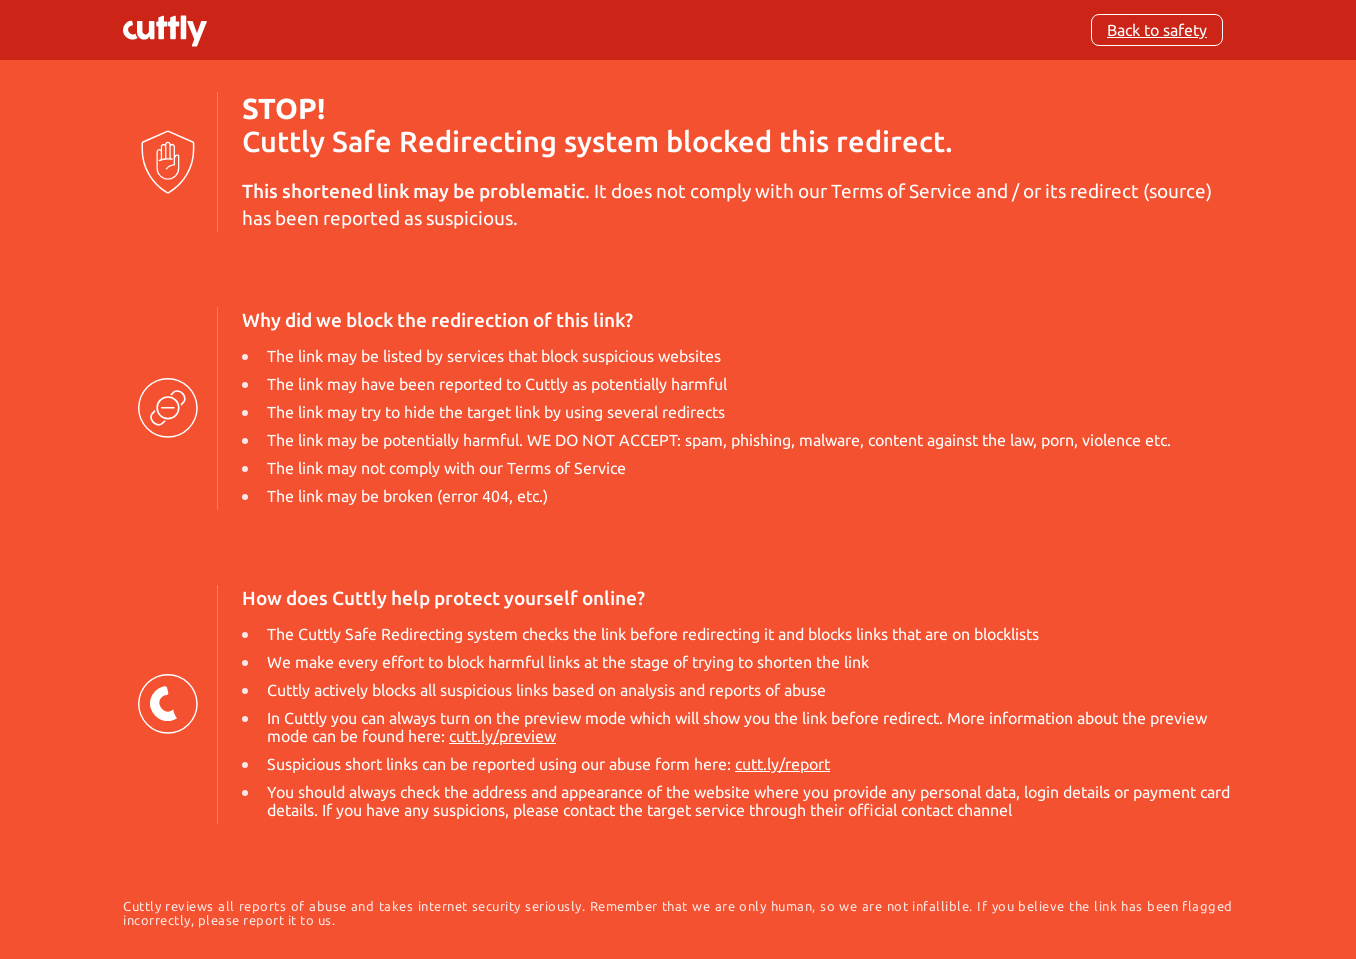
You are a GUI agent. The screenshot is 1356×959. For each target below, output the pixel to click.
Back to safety (1157, 30)
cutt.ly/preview (502, 736)
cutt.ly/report (782, 764)
